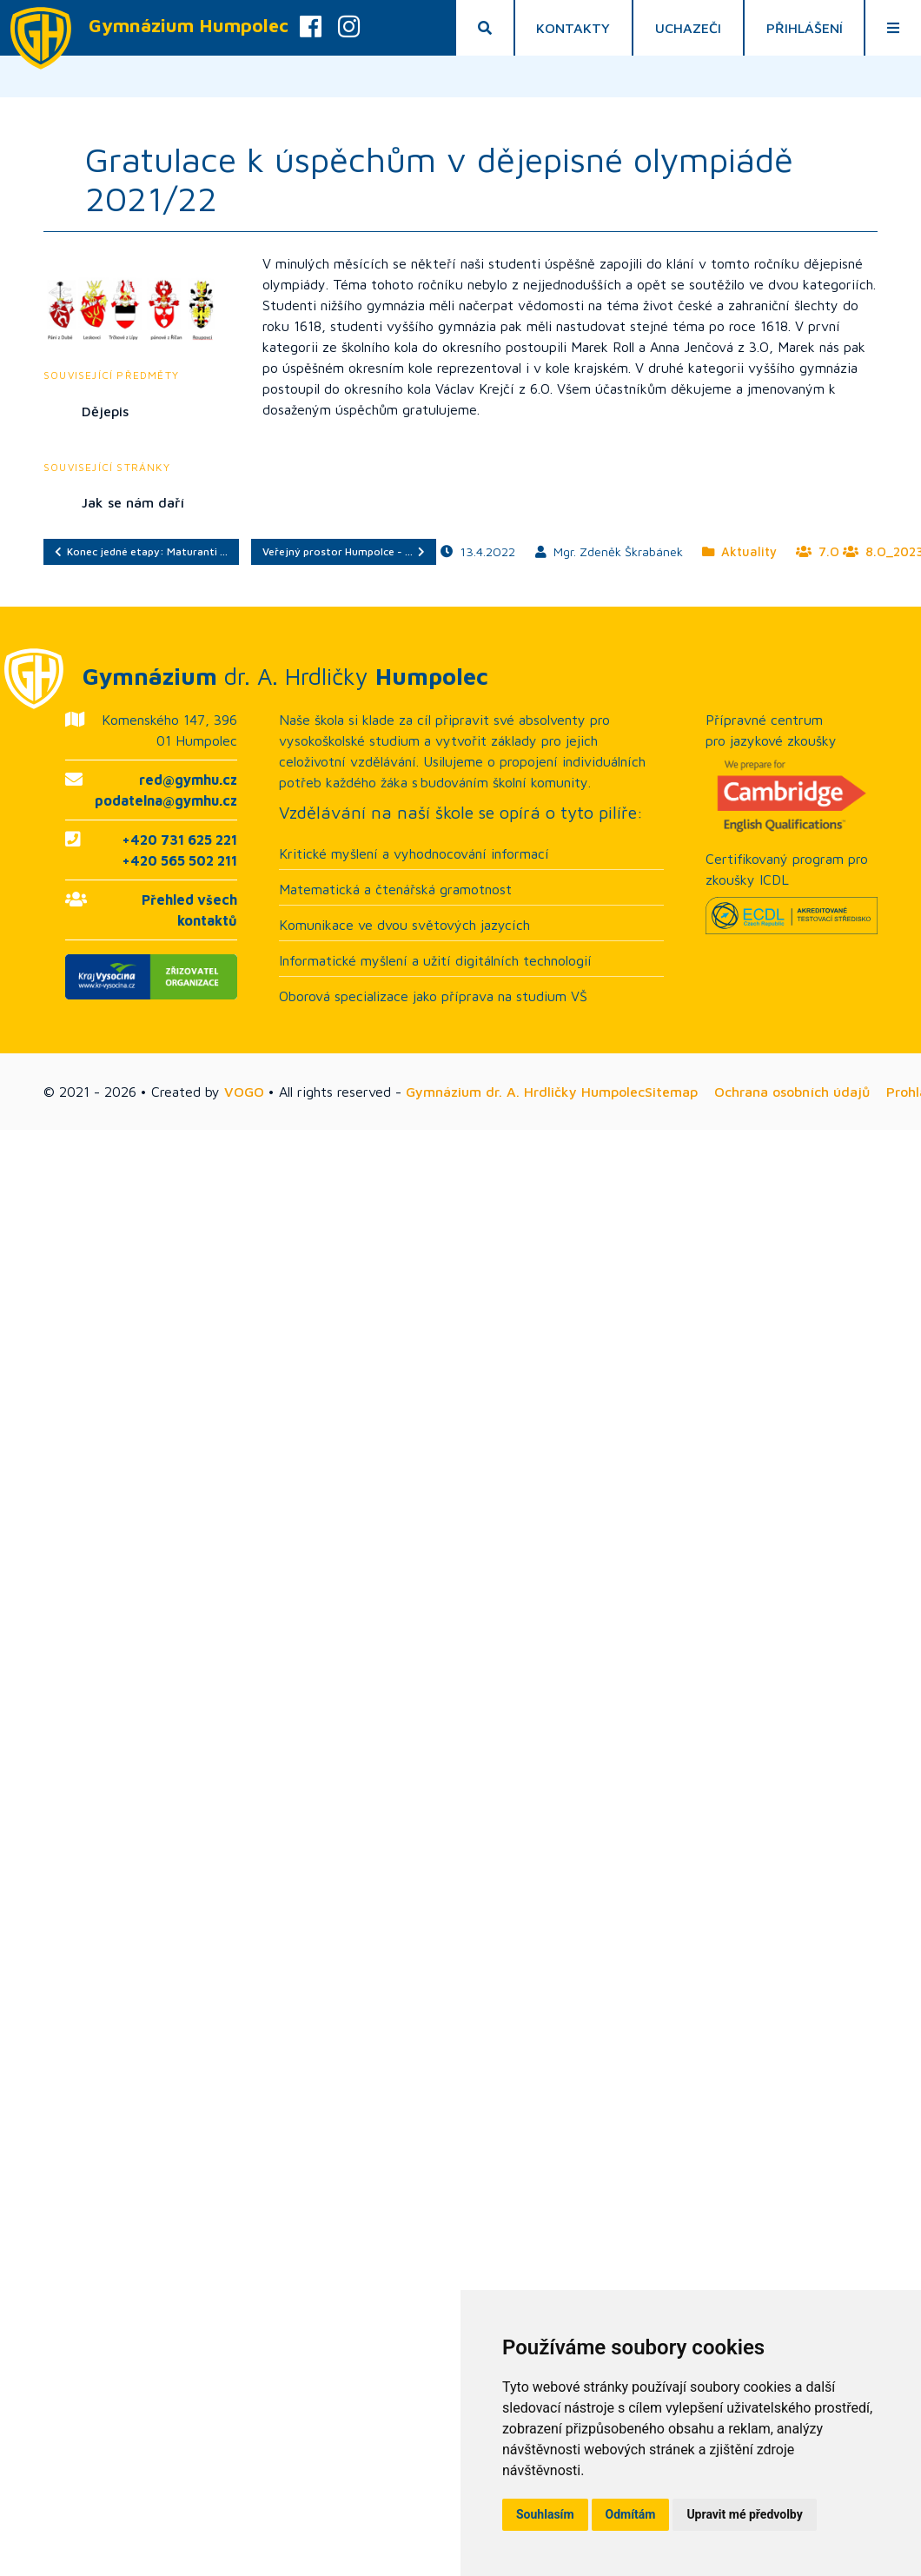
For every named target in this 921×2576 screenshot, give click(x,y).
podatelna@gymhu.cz (166, 800)
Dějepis (105, 411)
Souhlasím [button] (545, 2514)
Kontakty (573, 28)
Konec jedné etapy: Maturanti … (141, 551)
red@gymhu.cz (188, 779)
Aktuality (739, 551)
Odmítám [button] (631, 2514)
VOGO (244, 1091)
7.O (817, 551)
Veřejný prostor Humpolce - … (343, 551)
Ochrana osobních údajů (792, 1091)
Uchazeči (688, 28)
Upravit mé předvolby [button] (744, 2514)
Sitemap (671, 1091)
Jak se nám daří (133, 502)
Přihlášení (804, 28)
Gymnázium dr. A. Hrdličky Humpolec (525, 1091)
